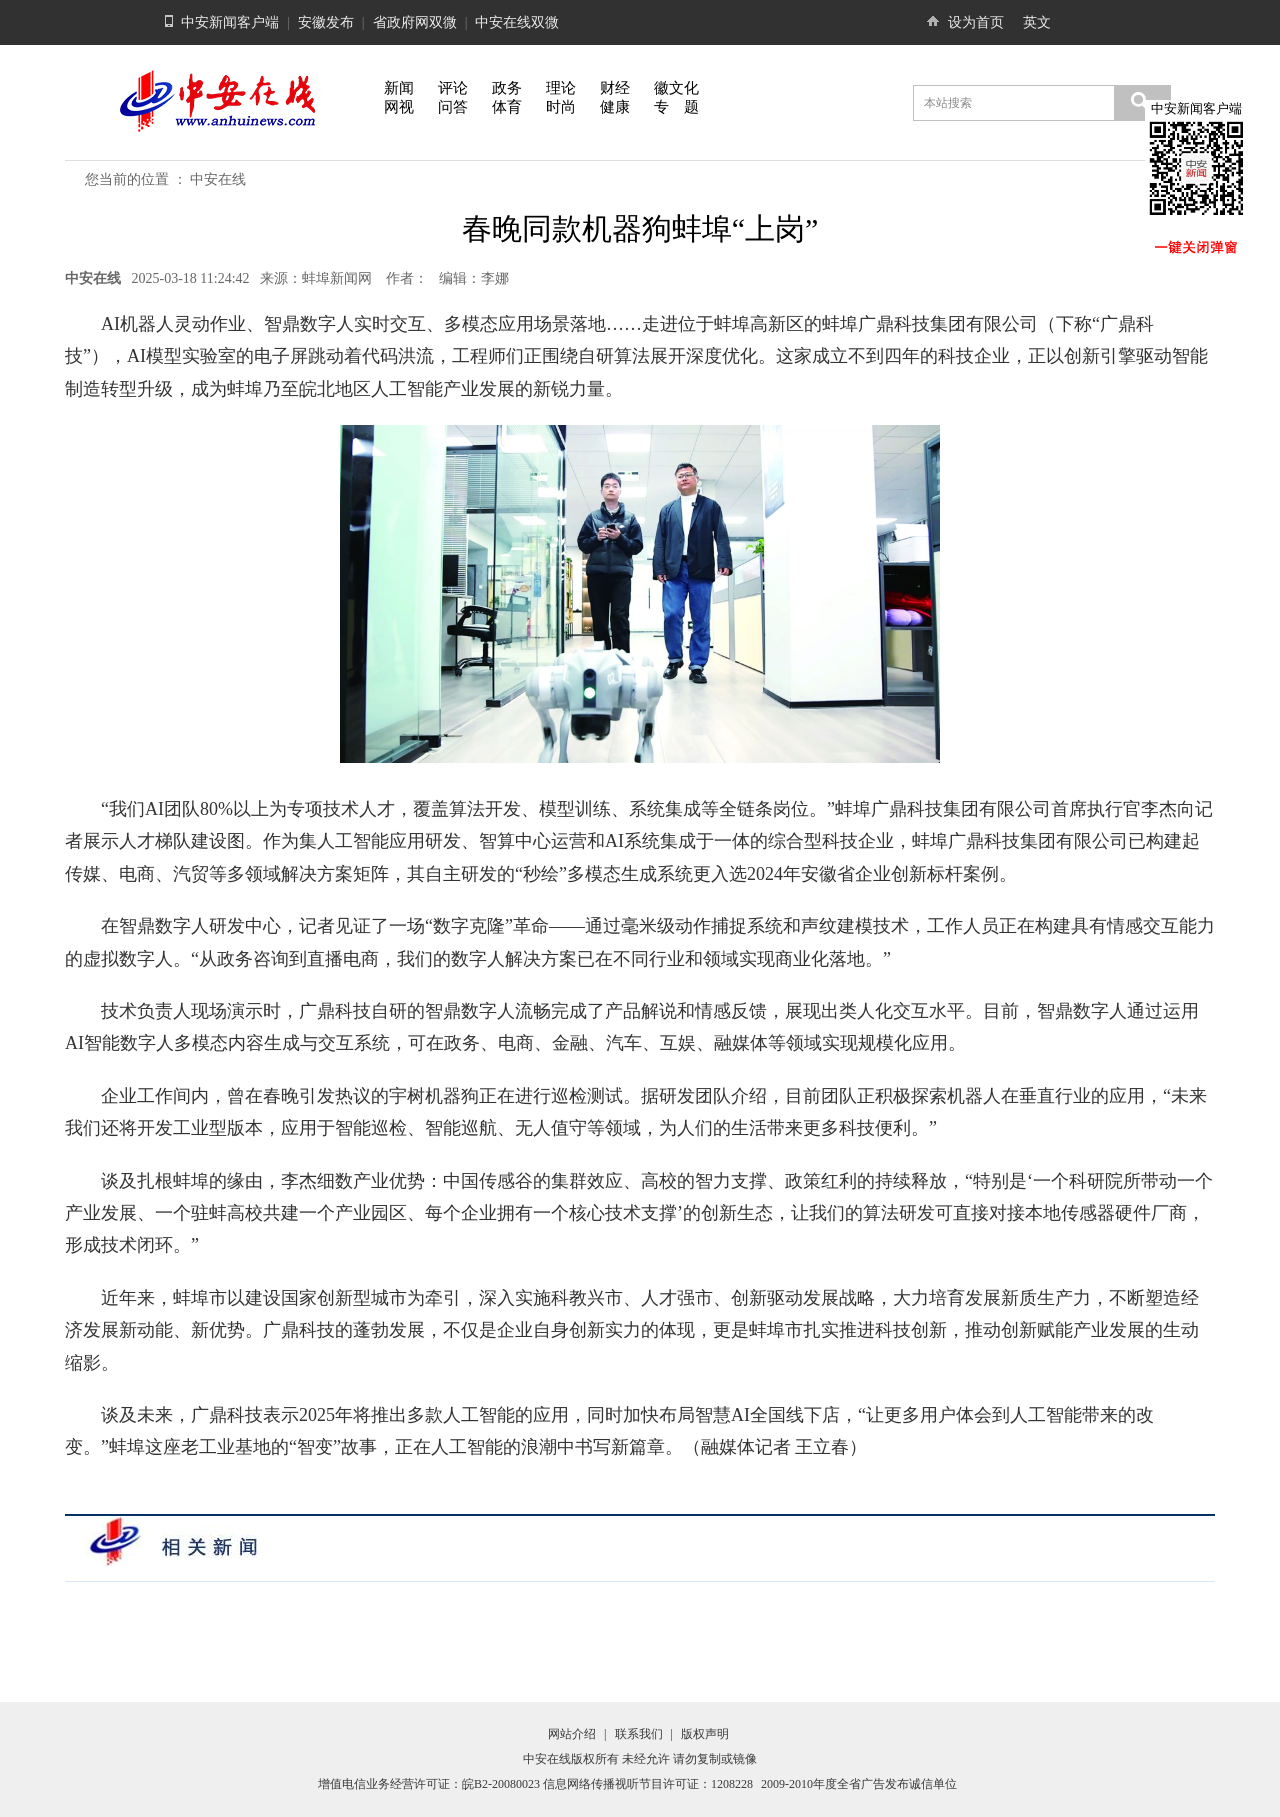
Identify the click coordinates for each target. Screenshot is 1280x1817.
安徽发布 (326, 22)
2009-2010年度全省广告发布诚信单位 (859, 1784)
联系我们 (639, 1734)
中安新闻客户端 (230, 22)
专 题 (676, 107)
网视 (399, 107)
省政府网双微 (415, 22)
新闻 (399, 88)
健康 (615, 107)
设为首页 (976, 22)
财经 (615, 88)
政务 (507, 88)
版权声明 (705, 1734)
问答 (453, 107)
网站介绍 (572, 1734)
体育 (507, 107)
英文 (1037, 22)
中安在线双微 (517, 22)
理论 (561, 88)
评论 (453, 88)
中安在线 (218, 179)
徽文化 (676, 88)
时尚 (561, 107)
